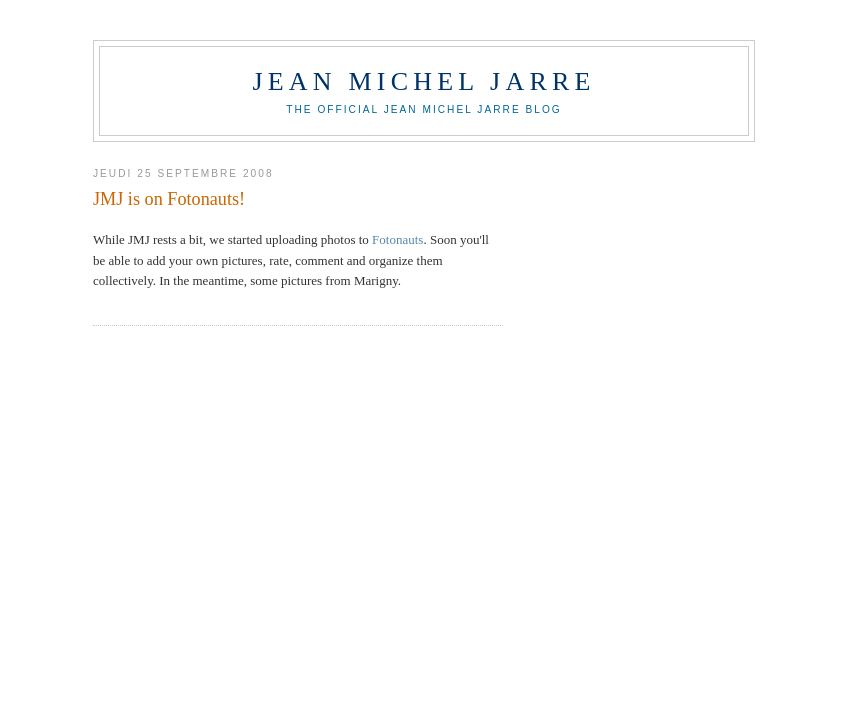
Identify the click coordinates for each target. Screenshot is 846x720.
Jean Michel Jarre (423, 81)
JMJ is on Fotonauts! (169, 199)
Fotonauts (397, 239)
